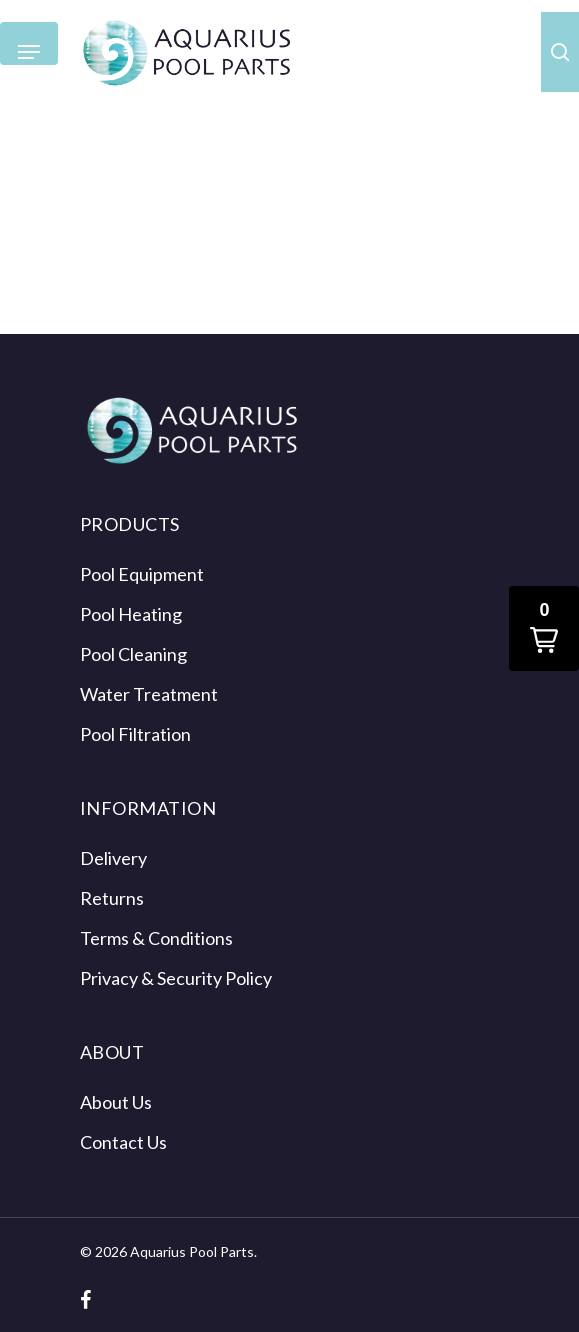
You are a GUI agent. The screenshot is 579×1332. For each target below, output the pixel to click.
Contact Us (123, 1142)
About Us (116, 1102)
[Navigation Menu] (29, 52)
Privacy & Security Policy (176, 978)
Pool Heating (131, 614)
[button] (544, 628)
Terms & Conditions (156, 938)
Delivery (113, 858)
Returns (112, 898)
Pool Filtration (135, 734)
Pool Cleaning (133, 654)
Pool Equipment (142, 574)
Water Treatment (149, 694)
